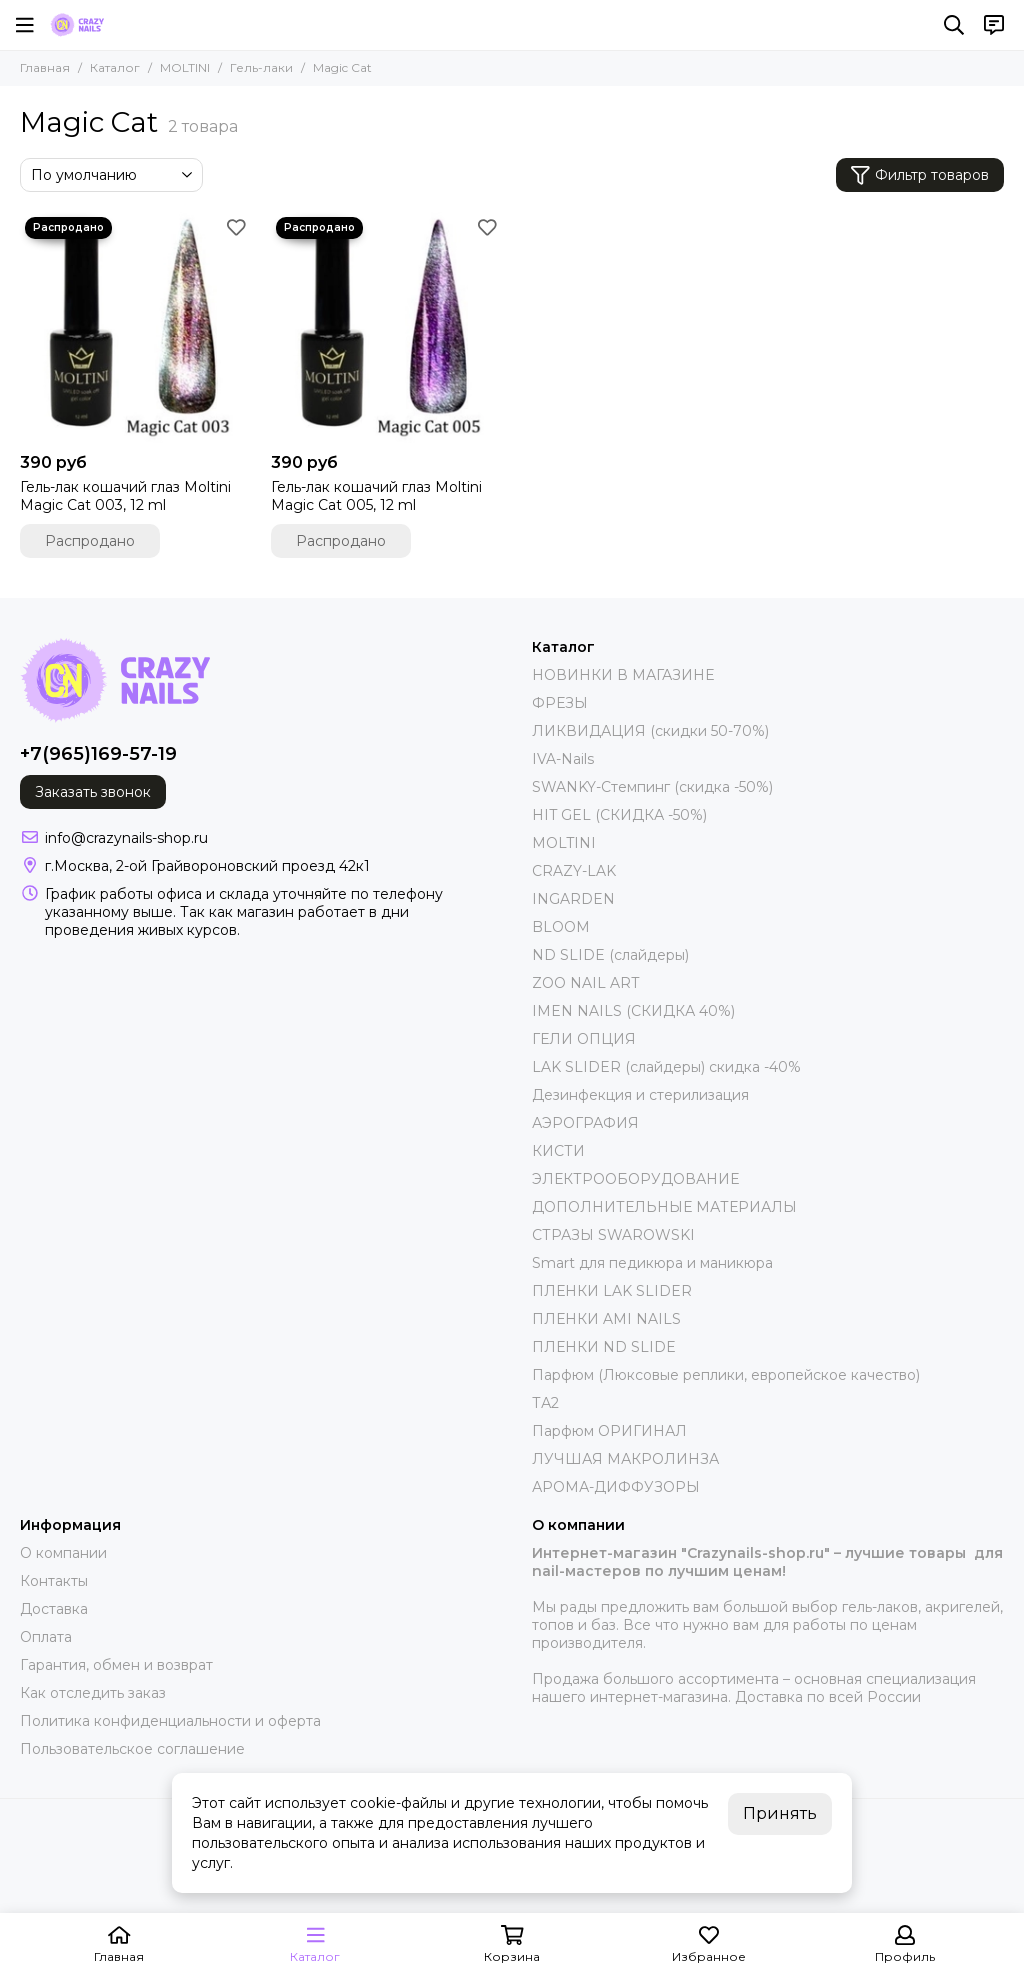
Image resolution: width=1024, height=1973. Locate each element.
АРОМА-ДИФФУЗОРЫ (616, 1487)
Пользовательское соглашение (132, 1749)
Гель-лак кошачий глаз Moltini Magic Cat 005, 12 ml (376, 496)
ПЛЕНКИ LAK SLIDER (612, 1291)
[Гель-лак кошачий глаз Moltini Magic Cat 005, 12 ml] (386, 327)
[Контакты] (994, 25)
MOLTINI (185, 67)
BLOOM (561, 927)
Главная (45, 67)
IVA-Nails (563, 759)
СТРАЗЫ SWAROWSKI (613, 1235)
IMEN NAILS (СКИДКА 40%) (633, 1011)
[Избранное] (236, 227)
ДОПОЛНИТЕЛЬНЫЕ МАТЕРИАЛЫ (664, 1207)
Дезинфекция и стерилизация (640, 1095)
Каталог (115, 67)
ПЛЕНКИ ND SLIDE (604, 1347)
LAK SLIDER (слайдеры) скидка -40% (666, 1067)
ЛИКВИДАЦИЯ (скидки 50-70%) (650, 731)
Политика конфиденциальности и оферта (170, 1721)
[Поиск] (954, 25)
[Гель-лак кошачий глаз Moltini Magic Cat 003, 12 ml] (135, 327)
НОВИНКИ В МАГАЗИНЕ (623, 675)
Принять (780, 1813)
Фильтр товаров (920, 175)
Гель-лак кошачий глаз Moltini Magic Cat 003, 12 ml (125, 496)
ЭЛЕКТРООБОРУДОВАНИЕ (635, 1179)
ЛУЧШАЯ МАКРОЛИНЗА (625, 1459)
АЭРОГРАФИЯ (585, 1123)
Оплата (46, 1637)
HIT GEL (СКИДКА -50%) (619, 815)
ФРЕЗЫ (560, 703)
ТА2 (545, 1403)
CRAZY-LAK (574, 871)
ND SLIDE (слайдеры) (610, 955)
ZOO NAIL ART (585, 983)
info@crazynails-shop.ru (126, 838)
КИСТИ (558, 1151)
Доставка (54, 1609)
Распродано (90, 541)
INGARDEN (573, 899)
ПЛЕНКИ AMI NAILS (606, 1319)
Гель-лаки (261, 67)
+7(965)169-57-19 (98, 754)
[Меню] (25, 25)
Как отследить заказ (93, 1693)
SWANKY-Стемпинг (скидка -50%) (652, 787)
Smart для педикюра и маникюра (652, 1263)
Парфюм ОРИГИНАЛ (609, 1431)
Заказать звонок (93, 792)
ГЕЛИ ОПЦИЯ (584, 1039)
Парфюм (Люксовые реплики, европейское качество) (726, 1375)
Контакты (54, 1581)
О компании (63, 1553)
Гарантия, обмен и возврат (116, 1665)
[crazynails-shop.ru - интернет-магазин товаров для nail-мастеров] (77, 25)
